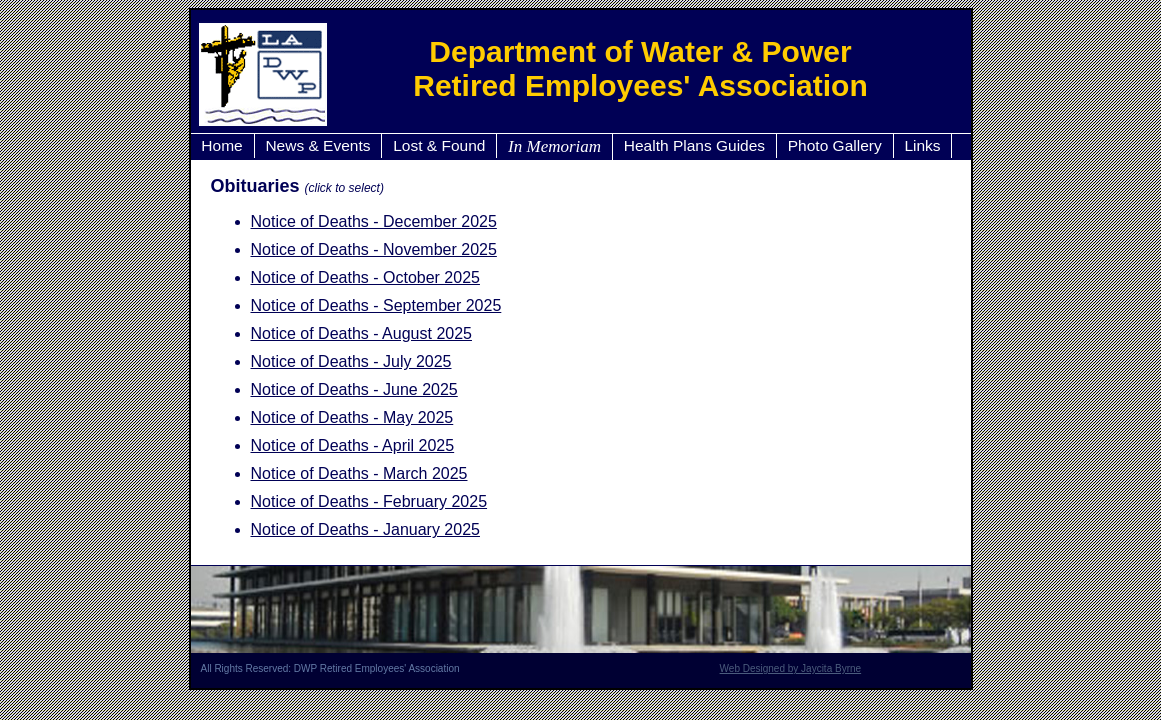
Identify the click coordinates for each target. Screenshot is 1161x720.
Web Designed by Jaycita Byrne (791, 668)
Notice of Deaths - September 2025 (376, 305)
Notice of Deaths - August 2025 (361, 333)
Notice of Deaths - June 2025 (354, 389)
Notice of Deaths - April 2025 (353, 445)
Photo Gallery (835, 145)
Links (922, 145)
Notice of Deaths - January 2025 (365, 529)
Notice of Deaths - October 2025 (365, 277)
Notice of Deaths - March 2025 (359, 473)
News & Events (317, 145)
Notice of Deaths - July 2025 (351, 361)
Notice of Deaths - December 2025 (374, 221)
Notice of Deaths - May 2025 (352, 417)
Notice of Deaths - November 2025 (374, 249)
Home (221, 145)
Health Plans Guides (694, 145)
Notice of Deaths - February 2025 (369, 501)
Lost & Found (439, 145)
